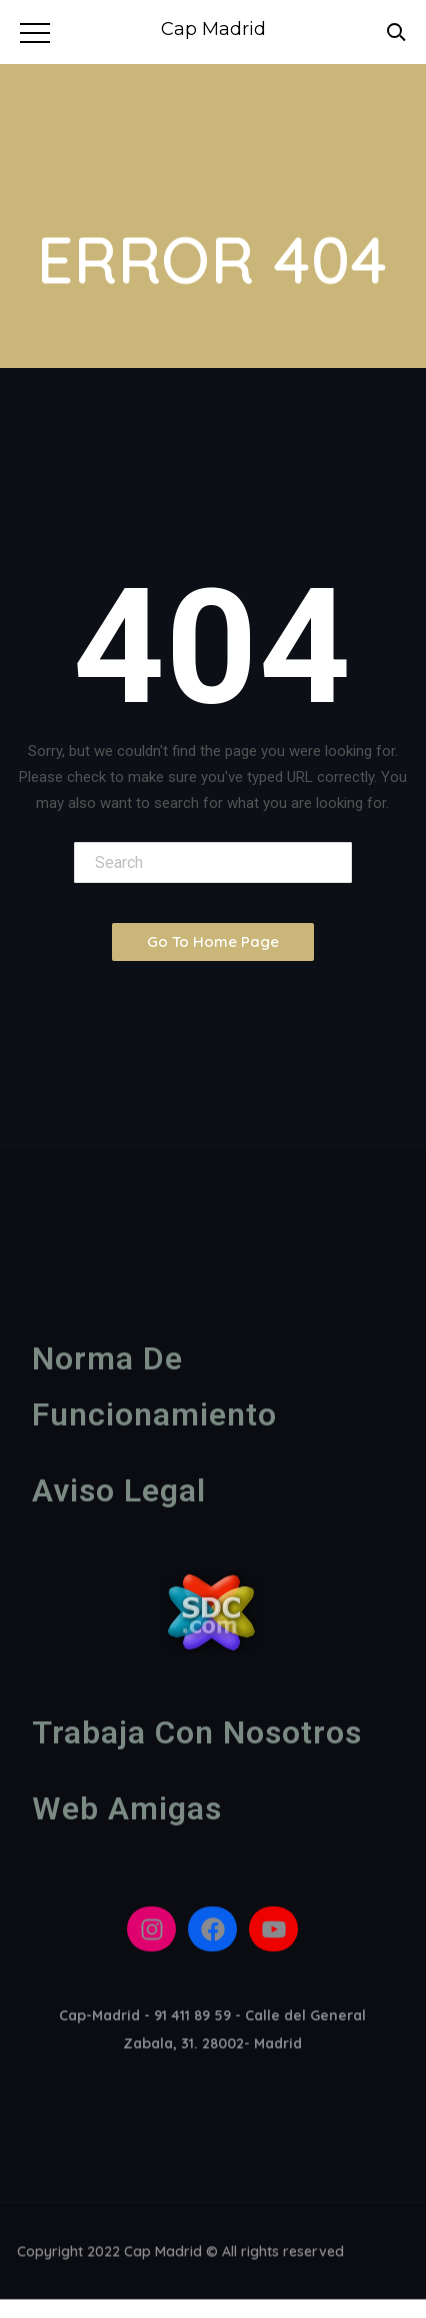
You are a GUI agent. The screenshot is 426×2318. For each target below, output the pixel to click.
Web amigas (127, 1814)
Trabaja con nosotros (197, 1738)
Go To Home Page (213, 941)
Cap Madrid (213, 29)
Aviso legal (119, 1496)
